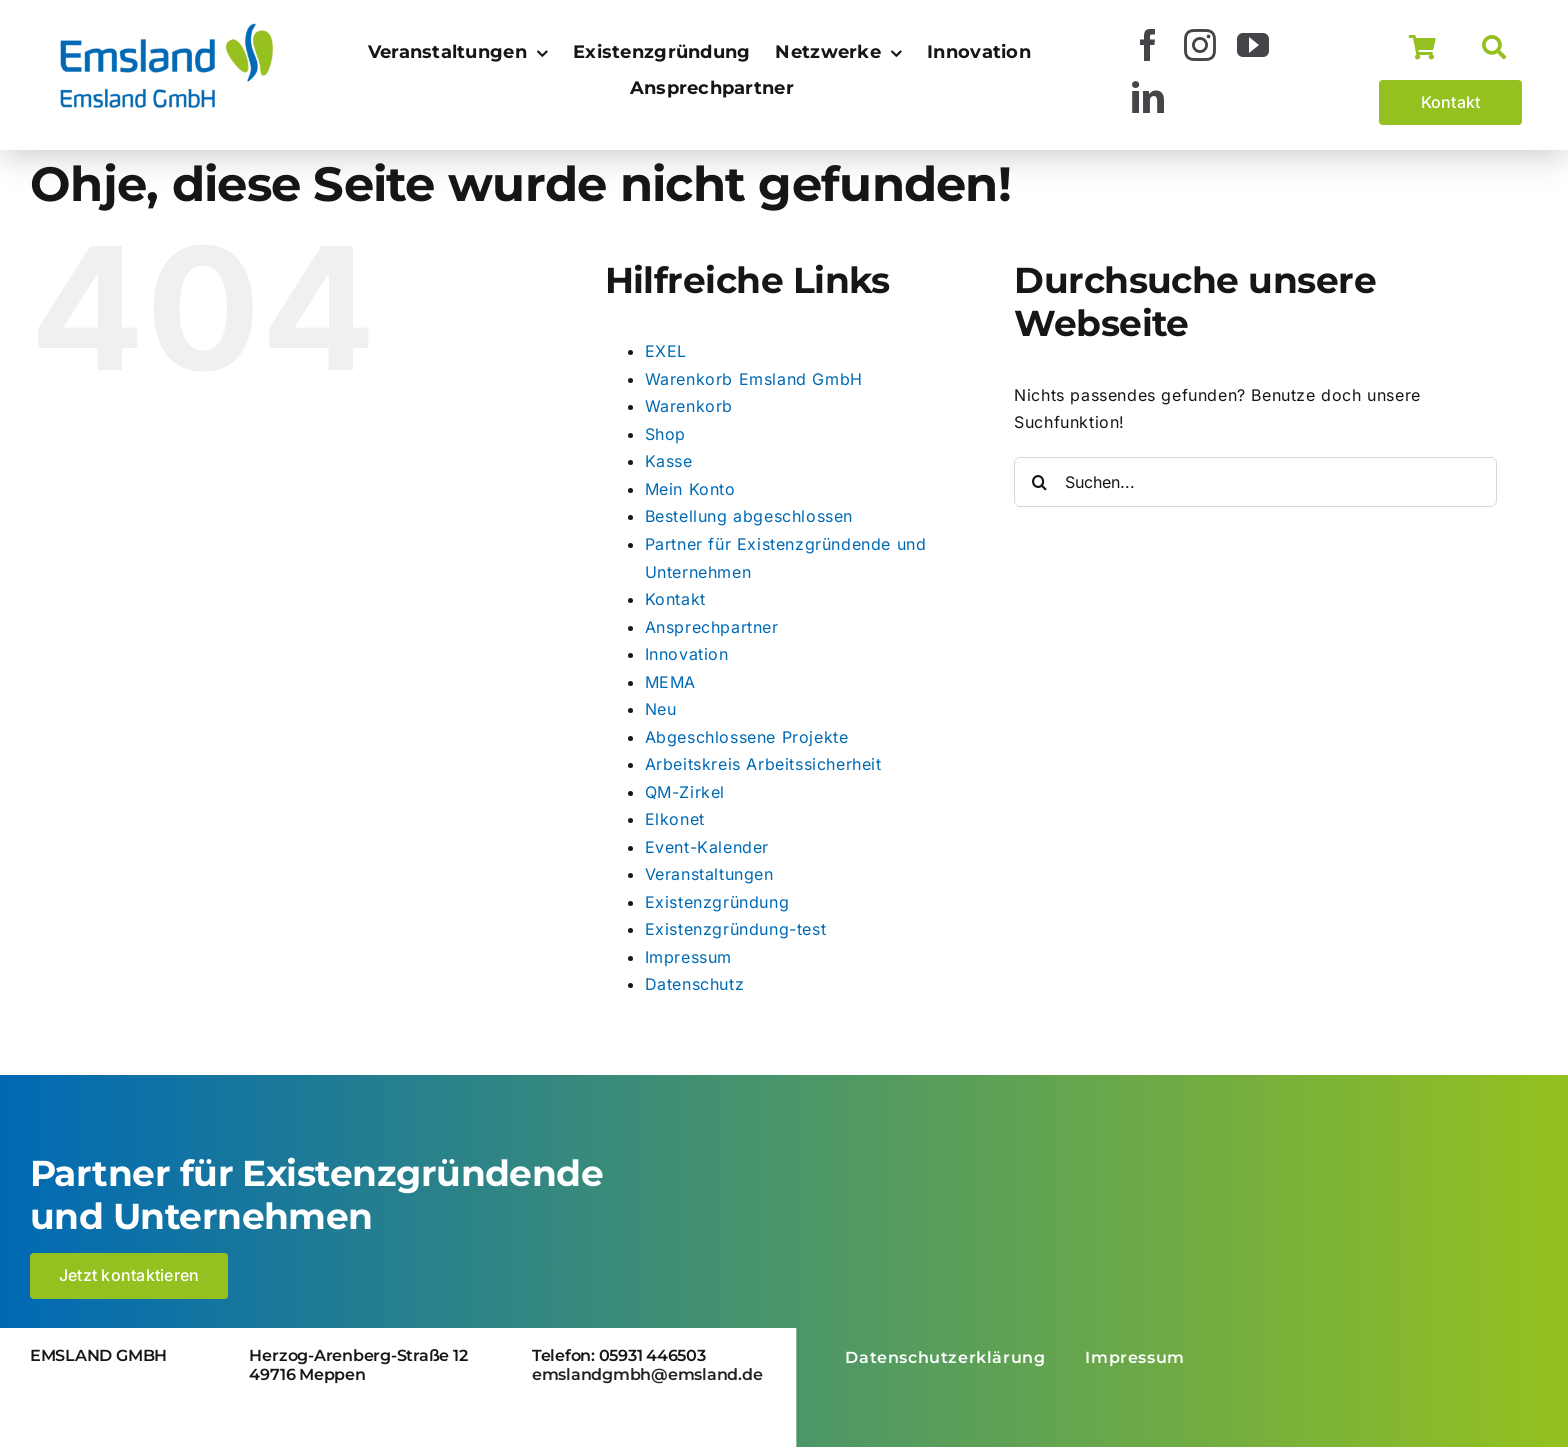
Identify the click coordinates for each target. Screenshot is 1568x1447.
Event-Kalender (707, 847)
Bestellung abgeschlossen (749, 516)
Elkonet (675, 819)
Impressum (688, 957)
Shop (665, 434)
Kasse (669, 461)
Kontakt (675, 599)
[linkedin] (1148, 97)
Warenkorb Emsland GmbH (754, 379)
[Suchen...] (1255, 482)
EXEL (666, 351)
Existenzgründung (717, 902)
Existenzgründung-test (736, 929)
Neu (661, 709)
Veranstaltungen (709, 874)
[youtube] (1253, 45)
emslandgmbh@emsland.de (647, 1374)
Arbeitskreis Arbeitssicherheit (763, 764)
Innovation (687, 654)
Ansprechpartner (712, 627)
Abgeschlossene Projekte (747, 737)
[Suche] (1502, 48)
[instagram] (1200, 45)
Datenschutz (695, 984)
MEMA (670, 682)
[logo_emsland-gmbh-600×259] (166, 28)
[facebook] (1148, 45)
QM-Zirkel (685, 792)
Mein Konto (690, 489)
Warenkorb (689, 406)
